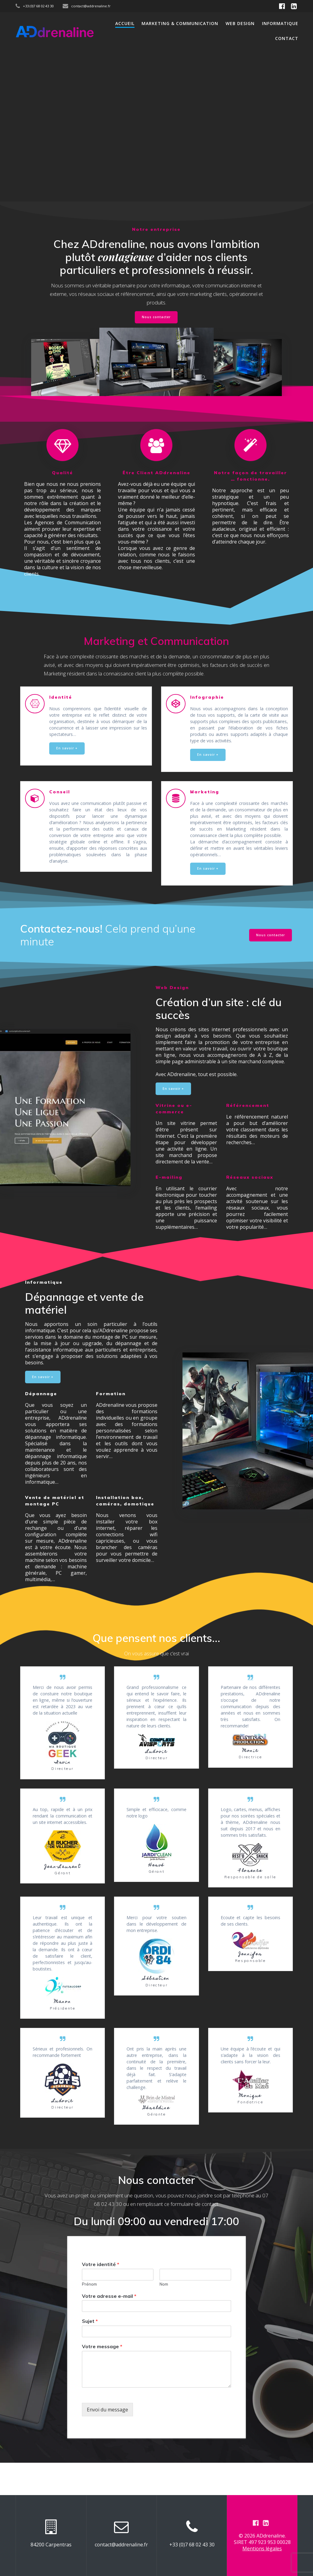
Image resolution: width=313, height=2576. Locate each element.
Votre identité (100, 2296)
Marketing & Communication (180, 23)
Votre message (102, 2379)
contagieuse (126, 256)
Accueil (124, 23)
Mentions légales (262, 2548)
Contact (286, 38)
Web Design (240, 23)
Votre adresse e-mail (109, 2328)
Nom (164, 2316)
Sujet (90, 2353)
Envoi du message (107, 2441)
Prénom (89, 2316)
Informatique (280, 23)
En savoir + (67, 748)
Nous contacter (156, 317)
